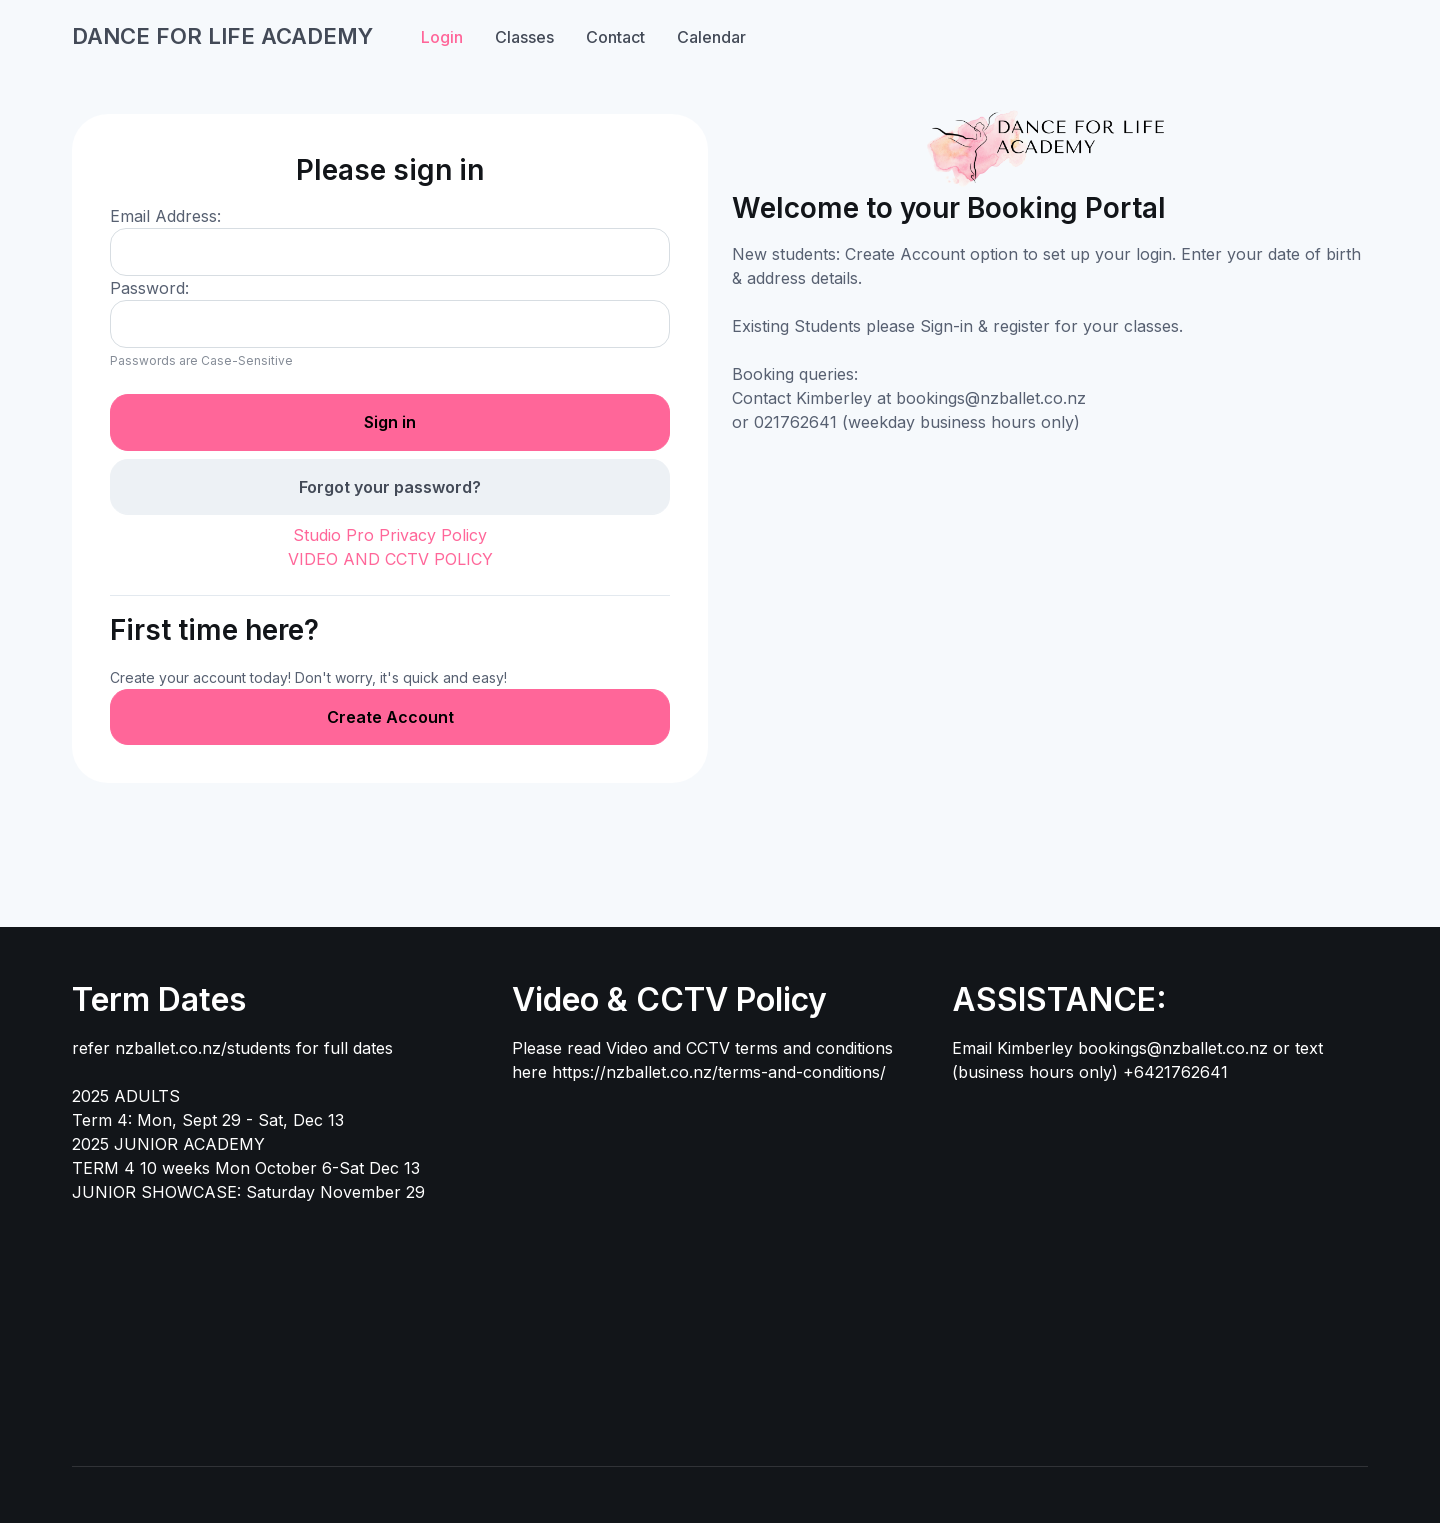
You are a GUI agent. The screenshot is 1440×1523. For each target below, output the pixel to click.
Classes (524, 37)
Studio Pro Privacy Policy (390, 535)
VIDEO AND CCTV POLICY (390, 559)
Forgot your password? (390, 487)
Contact (615, 37)
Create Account (390, 717)
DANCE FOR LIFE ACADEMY (222, 36)
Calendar (711, 37)
